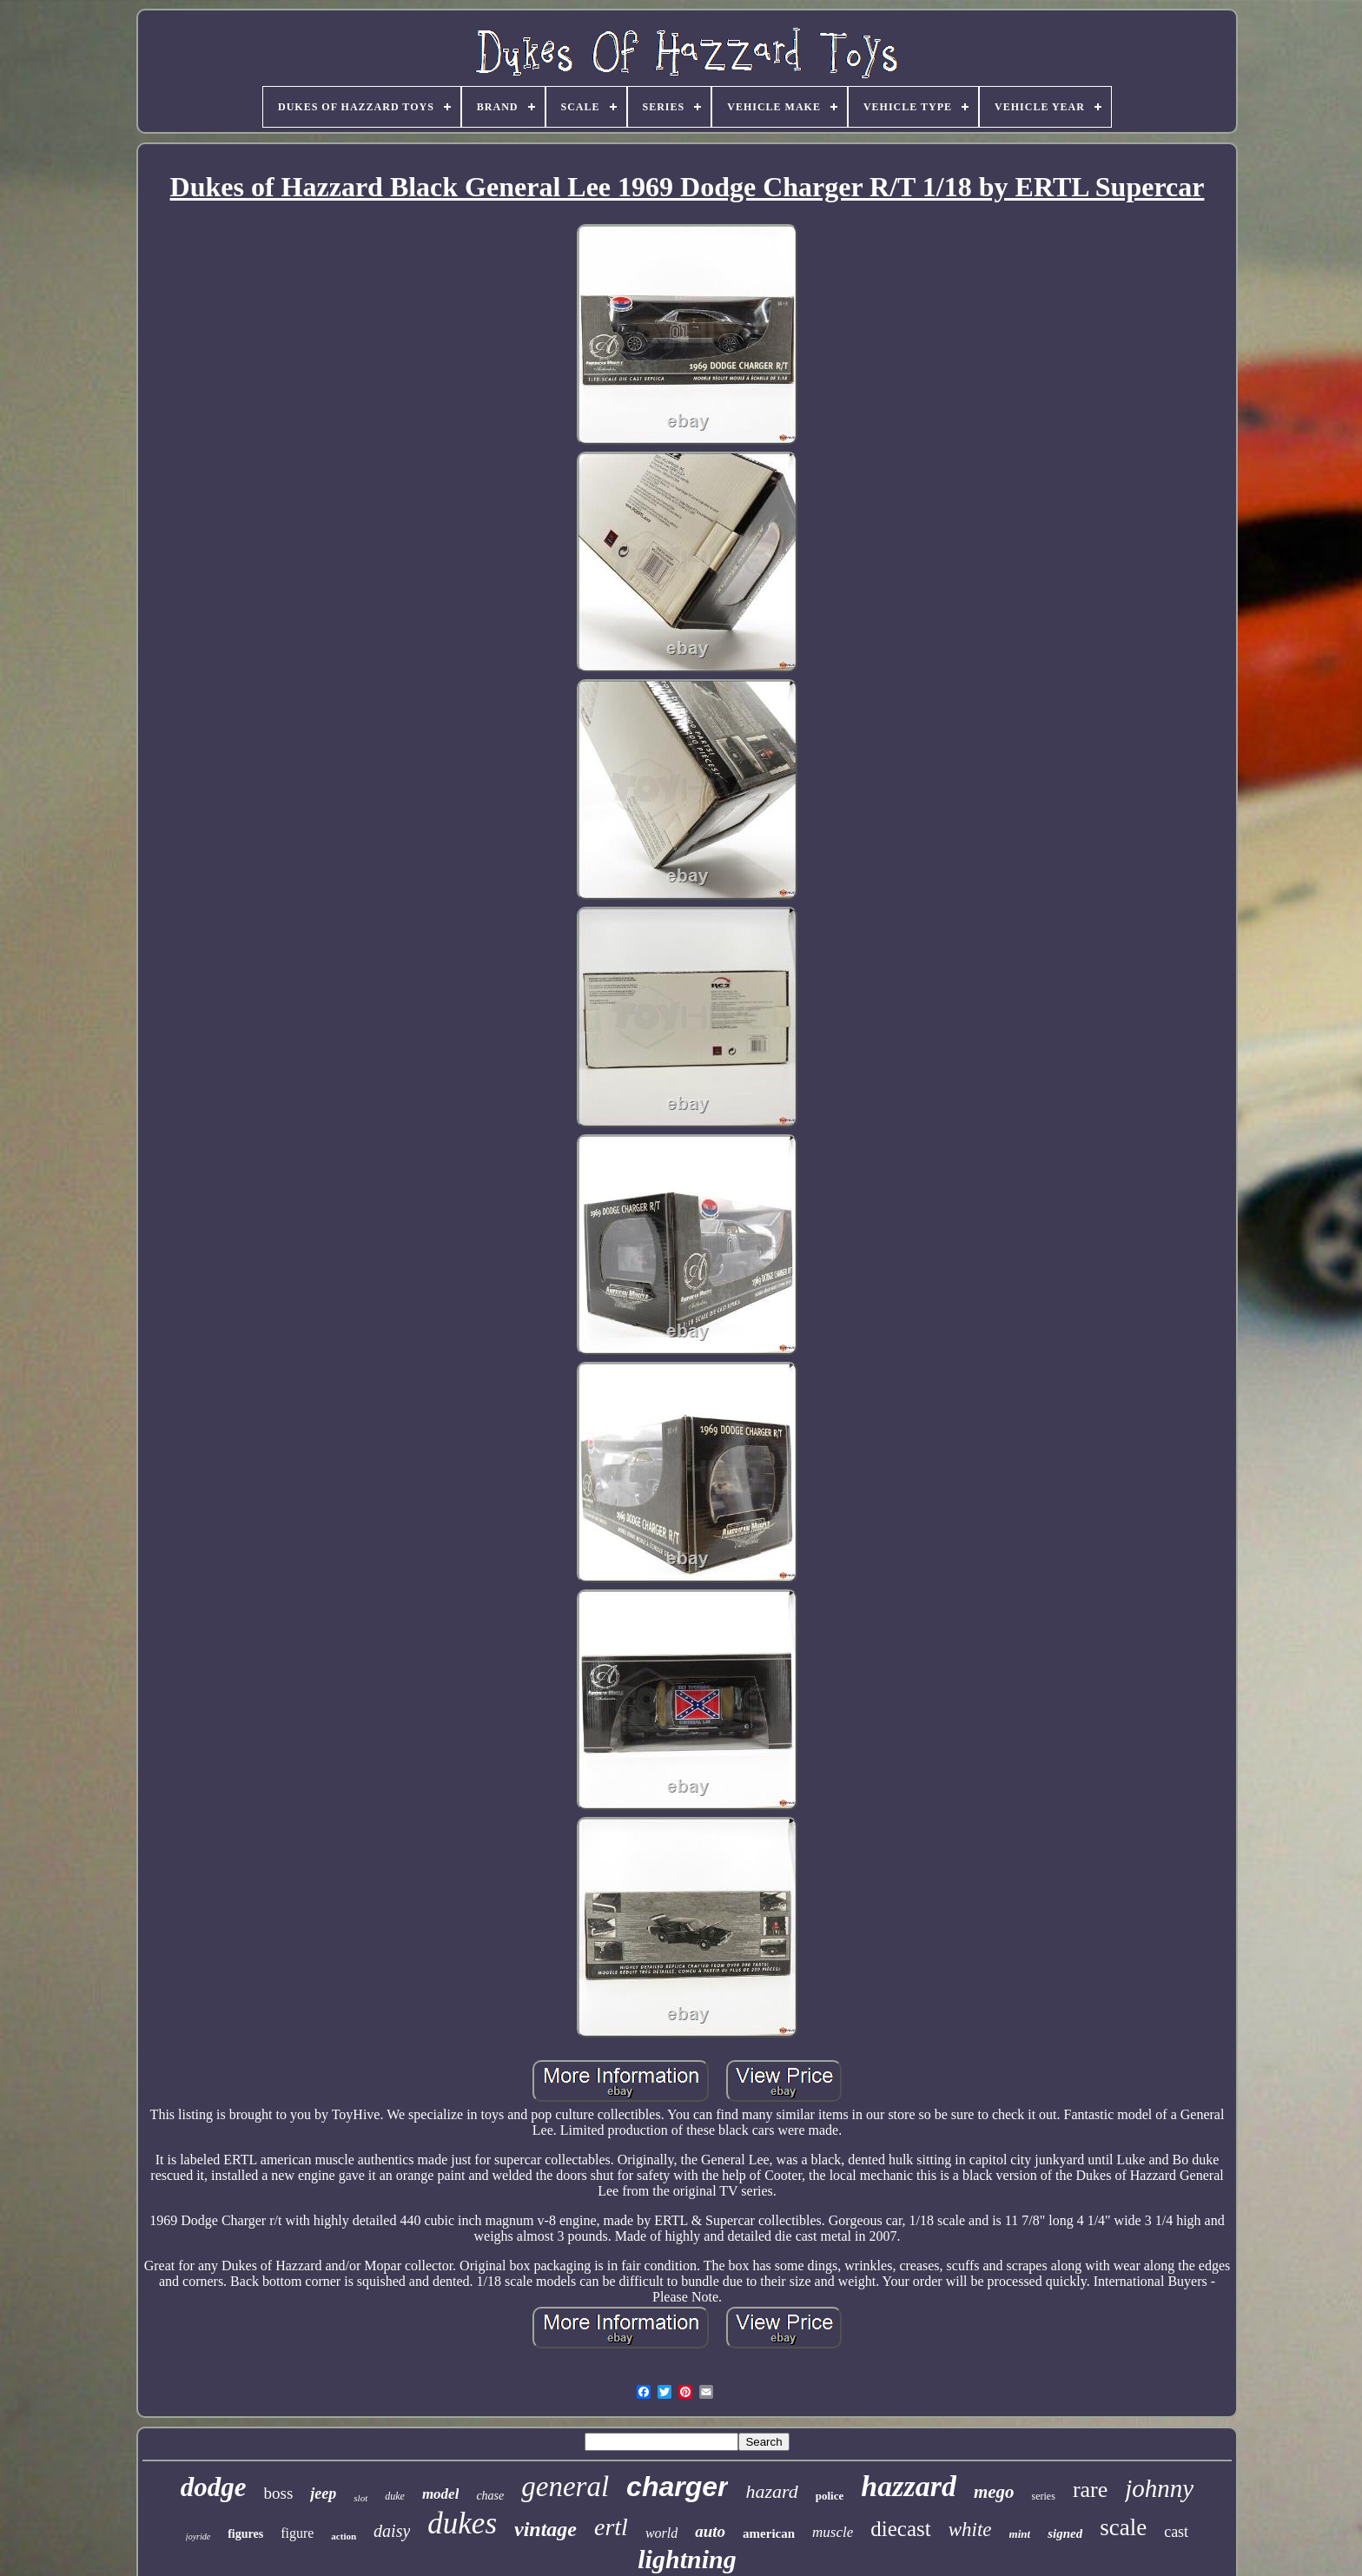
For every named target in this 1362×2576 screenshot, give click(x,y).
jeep (323, 2493)
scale (1123, 2527)
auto (710, 2531)
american (769, 2533)
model (441, 2494)
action (343, 2536)
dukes (462, 2523)
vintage (545, 2529)
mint (1020, 2533)
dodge (214, 2487)
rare (1090, 2489)
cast (1176, 2531)
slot (360, 2498)
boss (279, 2493)
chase (490, 2495)
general (565, 2486)
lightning (687, 2559)
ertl (611, 2526)
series (1043, 2496)
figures (245, 2533)
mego (994, 2491)
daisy (392, 2530)
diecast (900, 2528)
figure (297, 2533)
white (970, 2529)
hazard (771, 2491)
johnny (1159, 2488)
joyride (198, 2536)
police (830, 2495)
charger (677, 2486)
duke (395, 2496)
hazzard (908, 2486)
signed (1065, 2533)
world (661, 2533)
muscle (832, 2532)
